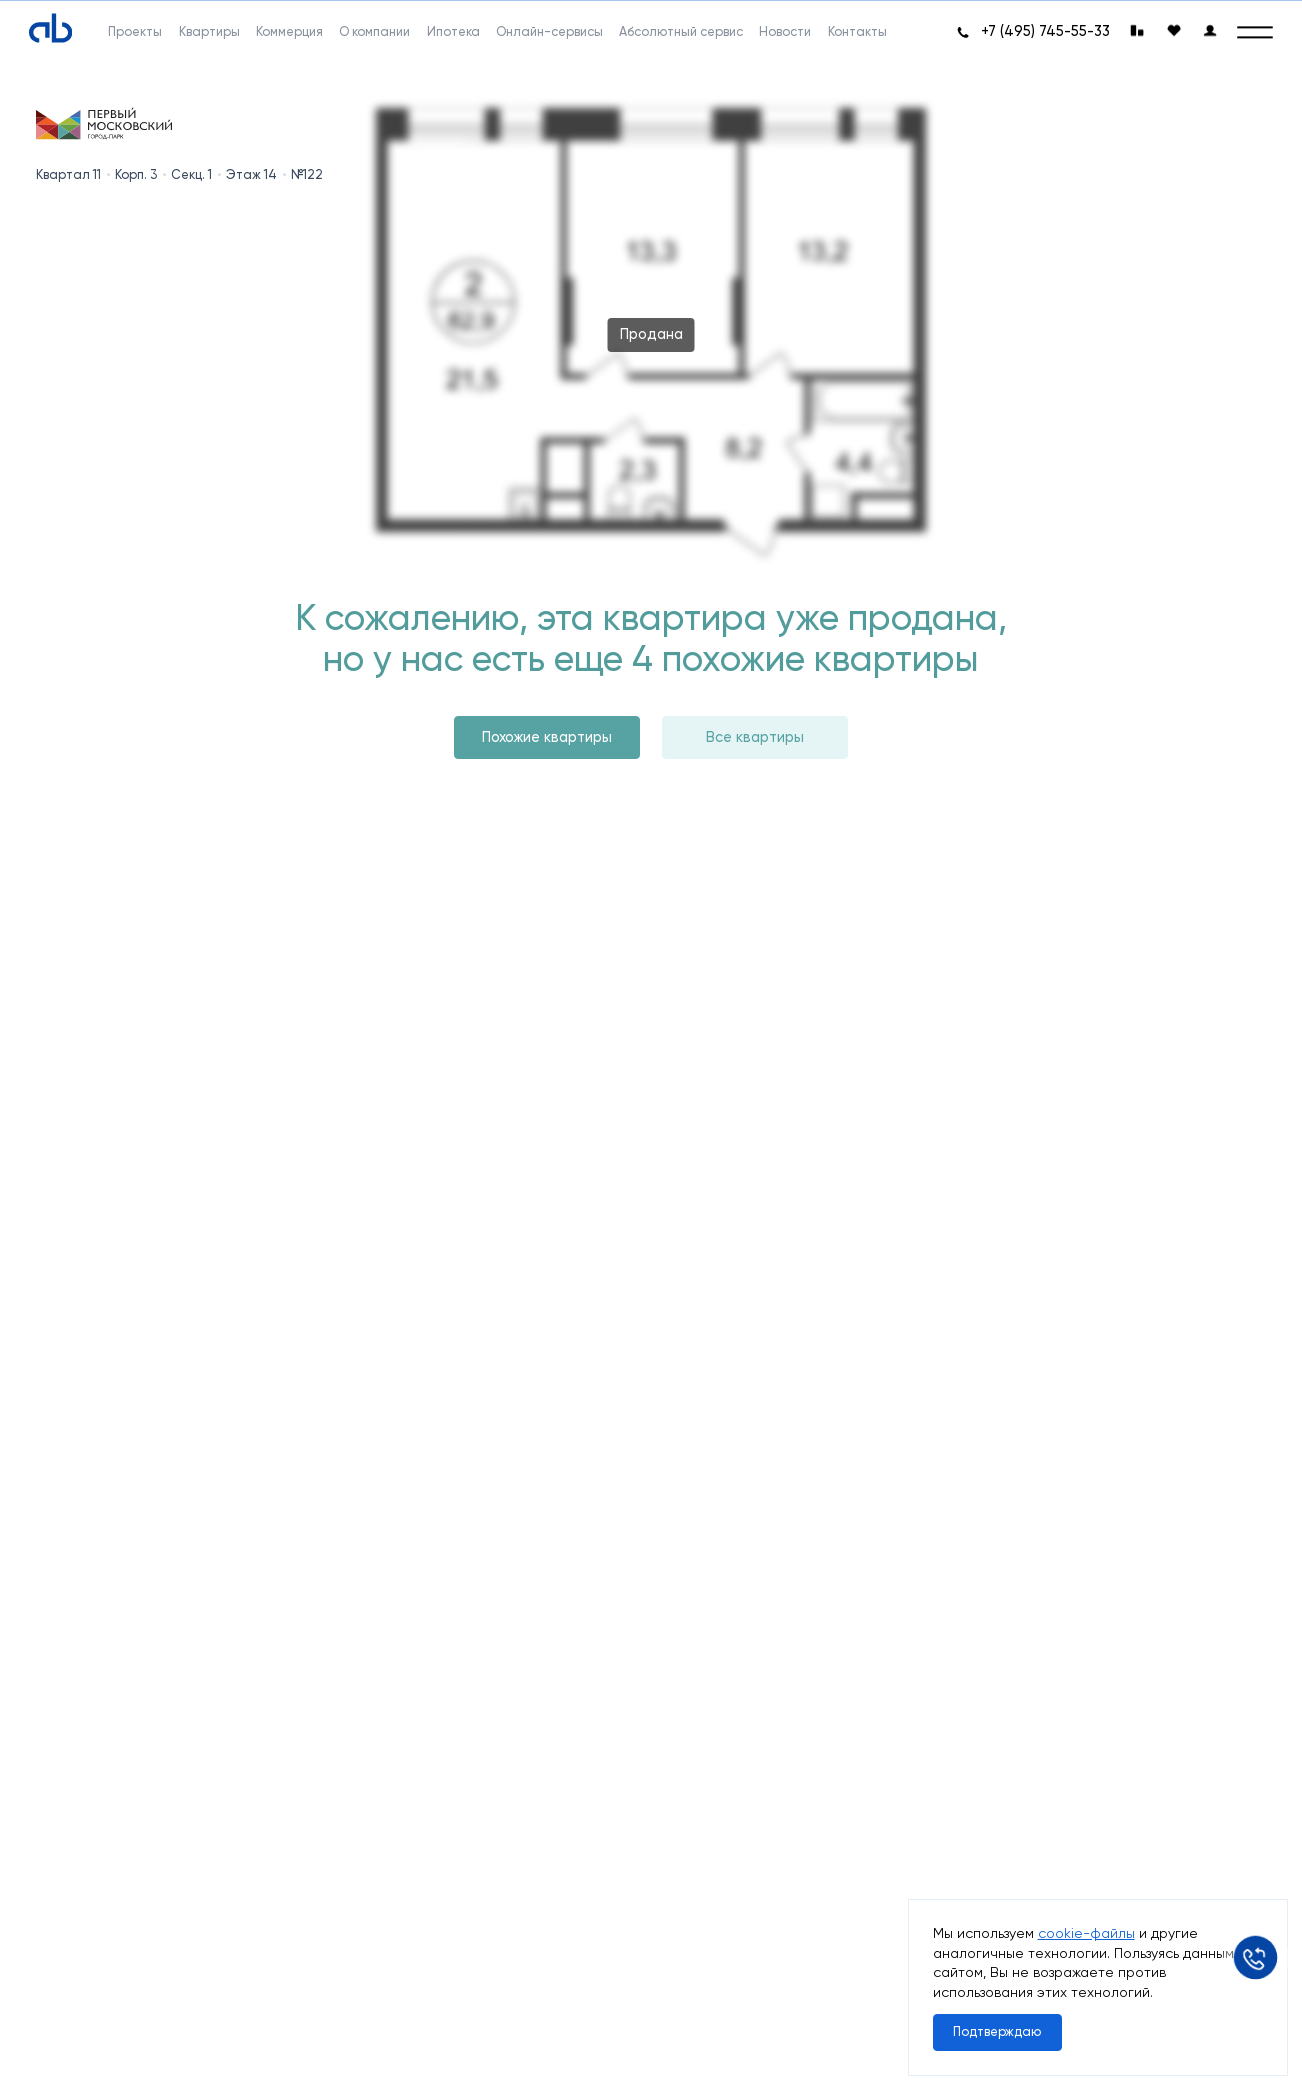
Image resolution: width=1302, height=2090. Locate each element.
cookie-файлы (1086, 1933)
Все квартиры (755, 737)
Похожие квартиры (547, 737)
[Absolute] (50, 28)
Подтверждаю (997, 2031)
